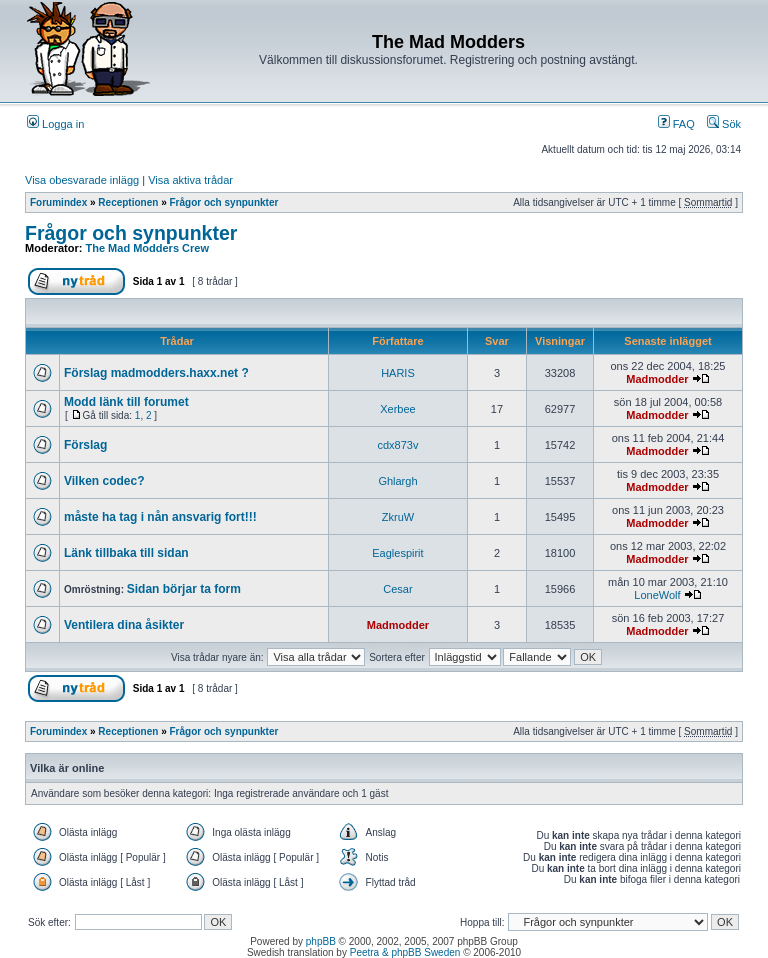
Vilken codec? (104, 481)
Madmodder (657, 379)
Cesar (397, 589)
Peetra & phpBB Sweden (405, 952)
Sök (724, 124)
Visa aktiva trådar (190, 180)
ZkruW (398, 517)
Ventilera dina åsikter (124, 625)
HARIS (398, 373)
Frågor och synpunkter (224, 202)
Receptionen (128, 202)
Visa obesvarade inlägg (82, 180)
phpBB (321, 941)
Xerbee (397, 409)
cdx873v (397, 445)
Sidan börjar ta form (184, 589)
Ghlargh (397, 481)
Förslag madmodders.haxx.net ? (156, 373)
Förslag (85, 445)
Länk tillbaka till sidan (126, 553)
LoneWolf (657, 595)
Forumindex (58, 202)
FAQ (676, 124)
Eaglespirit (397, 553)
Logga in (55, 124)
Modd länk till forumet (126, 402)
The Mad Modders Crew (147, 248)
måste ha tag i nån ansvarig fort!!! (160, 517)
